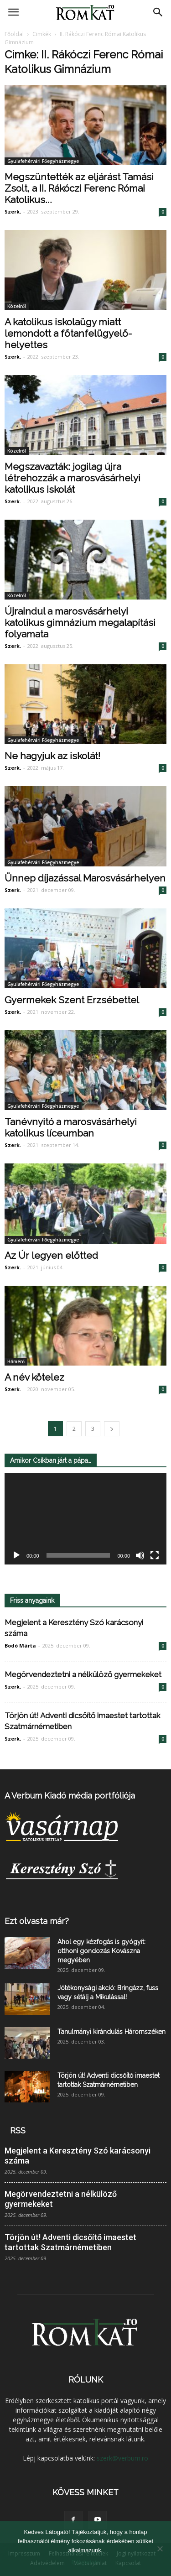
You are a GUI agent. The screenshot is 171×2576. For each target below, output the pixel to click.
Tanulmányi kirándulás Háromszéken (111, 2031)
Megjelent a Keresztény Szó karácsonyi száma (77, 2155)
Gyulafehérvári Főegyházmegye (43, 161)
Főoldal (14, 34)
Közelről (16, 306)
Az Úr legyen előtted (51, 1255)
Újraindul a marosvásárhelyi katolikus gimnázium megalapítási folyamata (80, 622)
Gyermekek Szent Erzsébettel (72, 1000)
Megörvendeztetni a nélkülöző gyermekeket (83, 1674)
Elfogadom (85, 2562)
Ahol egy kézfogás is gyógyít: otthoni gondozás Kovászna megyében (101, 1951)
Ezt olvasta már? (37, 1921)
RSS (18, 2130)
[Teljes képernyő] (154, 1555)
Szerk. (13, 211)
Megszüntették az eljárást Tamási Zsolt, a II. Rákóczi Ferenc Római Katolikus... (79, 188)
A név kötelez (34, 1377)
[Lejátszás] (16, 1555)
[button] (158, 12)
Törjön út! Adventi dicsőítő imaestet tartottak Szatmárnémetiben (70, 2242)
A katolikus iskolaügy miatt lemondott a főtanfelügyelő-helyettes (68, 333)
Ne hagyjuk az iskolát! (52, 755)
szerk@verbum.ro (122, 2458)
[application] (85, 1518)
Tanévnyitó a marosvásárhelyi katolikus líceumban (71, 1127)
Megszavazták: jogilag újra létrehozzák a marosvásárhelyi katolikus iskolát (72, 478)
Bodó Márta (20, 1645)
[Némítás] (140, 1555)
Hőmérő (16, 1361)
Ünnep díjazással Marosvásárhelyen (85, 878)
